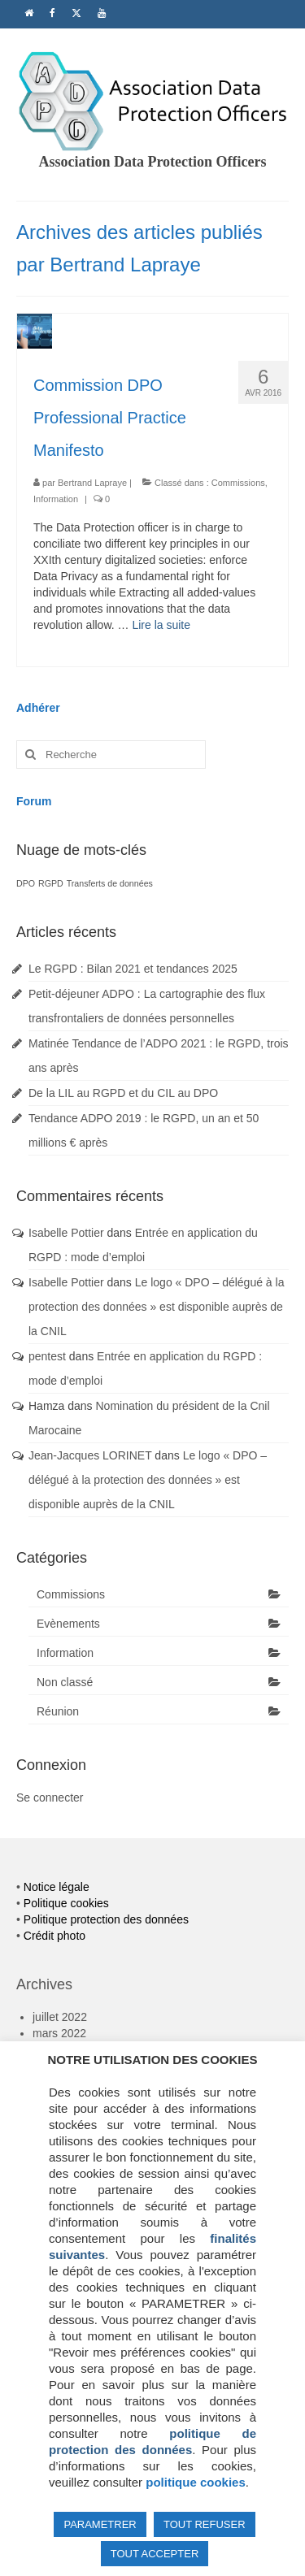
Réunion (58, 1711)
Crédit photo (54, 1935)
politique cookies (196, 2482)
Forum (34, 801)
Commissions (238, 483)
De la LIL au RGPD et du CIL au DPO (123, 1092)
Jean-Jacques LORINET (89, 1455)
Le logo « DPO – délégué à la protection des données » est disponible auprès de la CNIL (156, 1307)
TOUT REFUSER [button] (204, 2524)
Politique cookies (66, 1903)
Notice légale (56, 1886)
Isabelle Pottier (66, 1232)
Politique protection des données (106, 1919)
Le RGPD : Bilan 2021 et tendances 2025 (132, 968)
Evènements (68, 1623)
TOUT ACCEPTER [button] (155, 2554)
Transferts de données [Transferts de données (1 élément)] (110, 883)
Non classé (65, 1682)
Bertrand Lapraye (92, 483)
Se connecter (50, 1797)
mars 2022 (59, 2033)
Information (55, 499)
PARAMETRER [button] (99, 2524)
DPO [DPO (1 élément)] (25, 883)
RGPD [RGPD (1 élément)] (50, 883)
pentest (47, 1356)
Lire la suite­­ (161, 624)
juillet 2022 (60, 2016)
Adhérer (38, 707)
